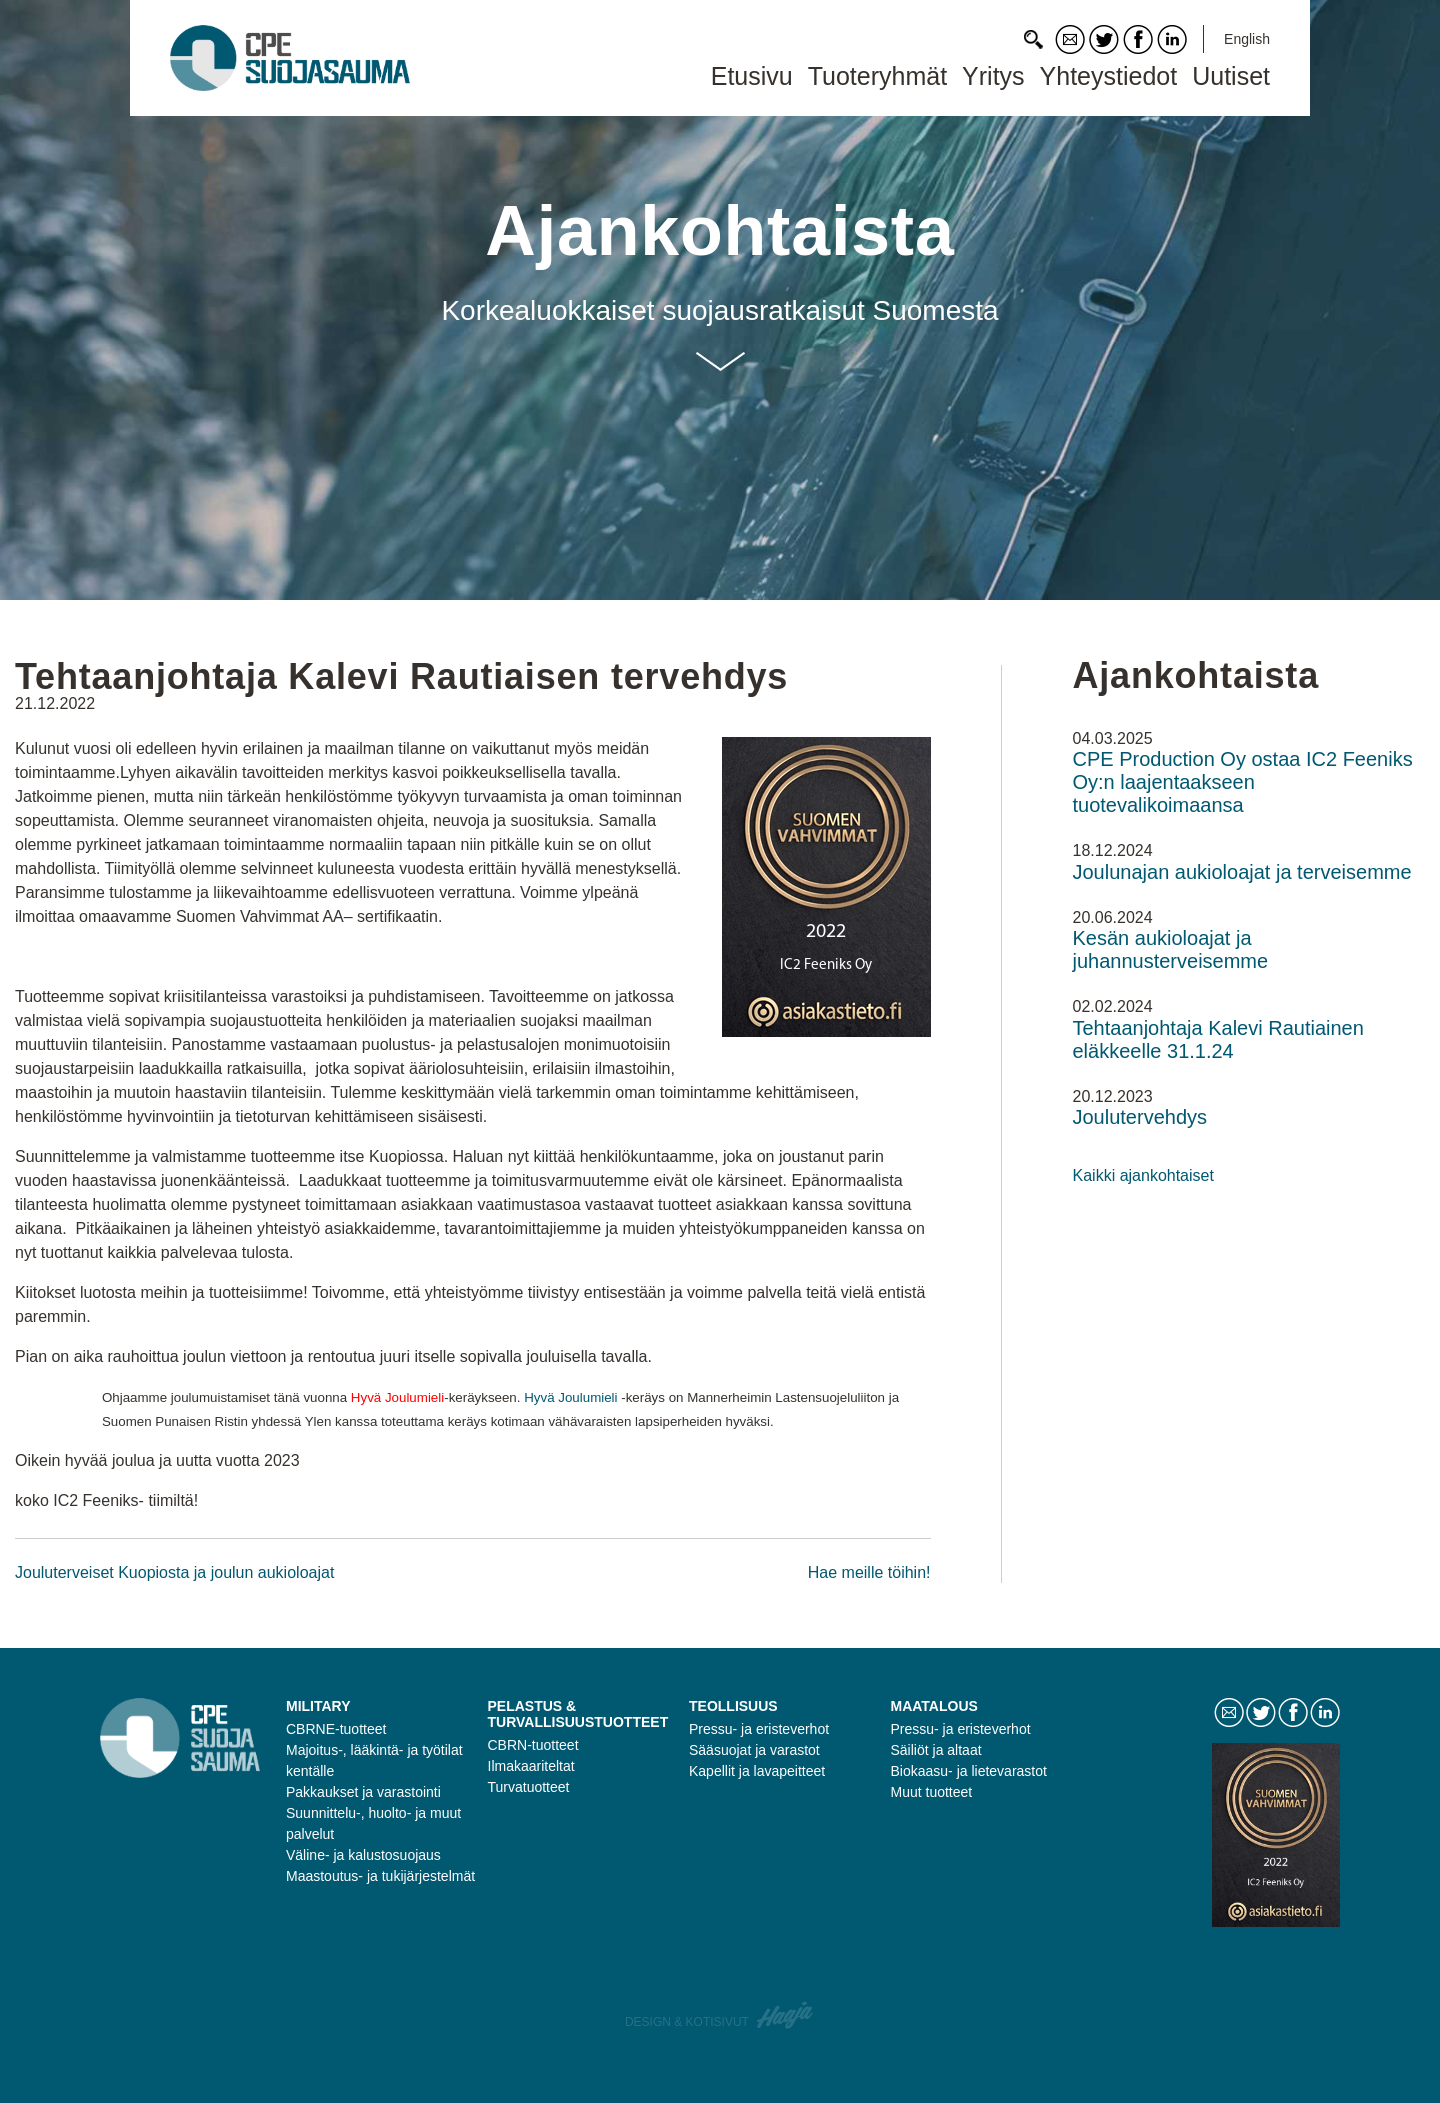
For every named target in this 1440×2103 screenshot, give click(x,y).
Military (318, 1706)
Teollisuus (733, 1706)
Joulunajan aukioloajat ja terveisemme (1242, 872)
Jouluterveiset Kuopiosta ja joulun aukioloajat (174, 1572)
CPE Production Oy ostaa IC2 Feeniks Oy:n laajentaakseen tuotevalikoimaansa (1243, 782)
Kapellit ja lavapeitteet (757, 1771)
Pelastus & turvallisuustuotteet (578, 1714)
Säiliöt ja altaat (936, 1750)
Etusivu (752, 76)
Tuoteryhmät (877, 76)
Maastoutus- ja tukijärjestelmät (380, 1876)
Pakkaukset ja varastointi (363, 1792)
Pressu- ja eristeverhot (759, 1729)
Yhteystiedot (1109, 76)
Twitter (1104, 39)
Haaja (786, 2015)
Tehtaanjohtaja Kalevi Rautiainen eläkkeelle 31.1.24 (1218, 1039)
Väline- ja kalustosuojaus (363, 1855)
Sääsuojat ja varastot (754, 1750)
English (1247, 39)
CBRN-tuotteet (533, 1745)
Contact (1070, 39)
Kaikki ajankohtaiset (1143, 1175)
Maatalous (934, 1706)
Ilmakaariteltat (531, 1766)
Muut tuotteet (932, 1792)
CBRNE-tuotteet (336, 1729)
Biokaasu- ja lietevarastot (969, 1771)
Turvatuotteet (529, 1787)
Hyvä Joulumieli (570, 1397)
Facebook (1138, 39)
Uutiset (1231, 76)
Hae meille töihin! (869, 1572)
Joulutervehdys (1140, 1117)
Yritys (993, 76)
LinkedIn (1172, 39)
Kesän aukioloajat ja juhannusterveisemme (1171, 949)
